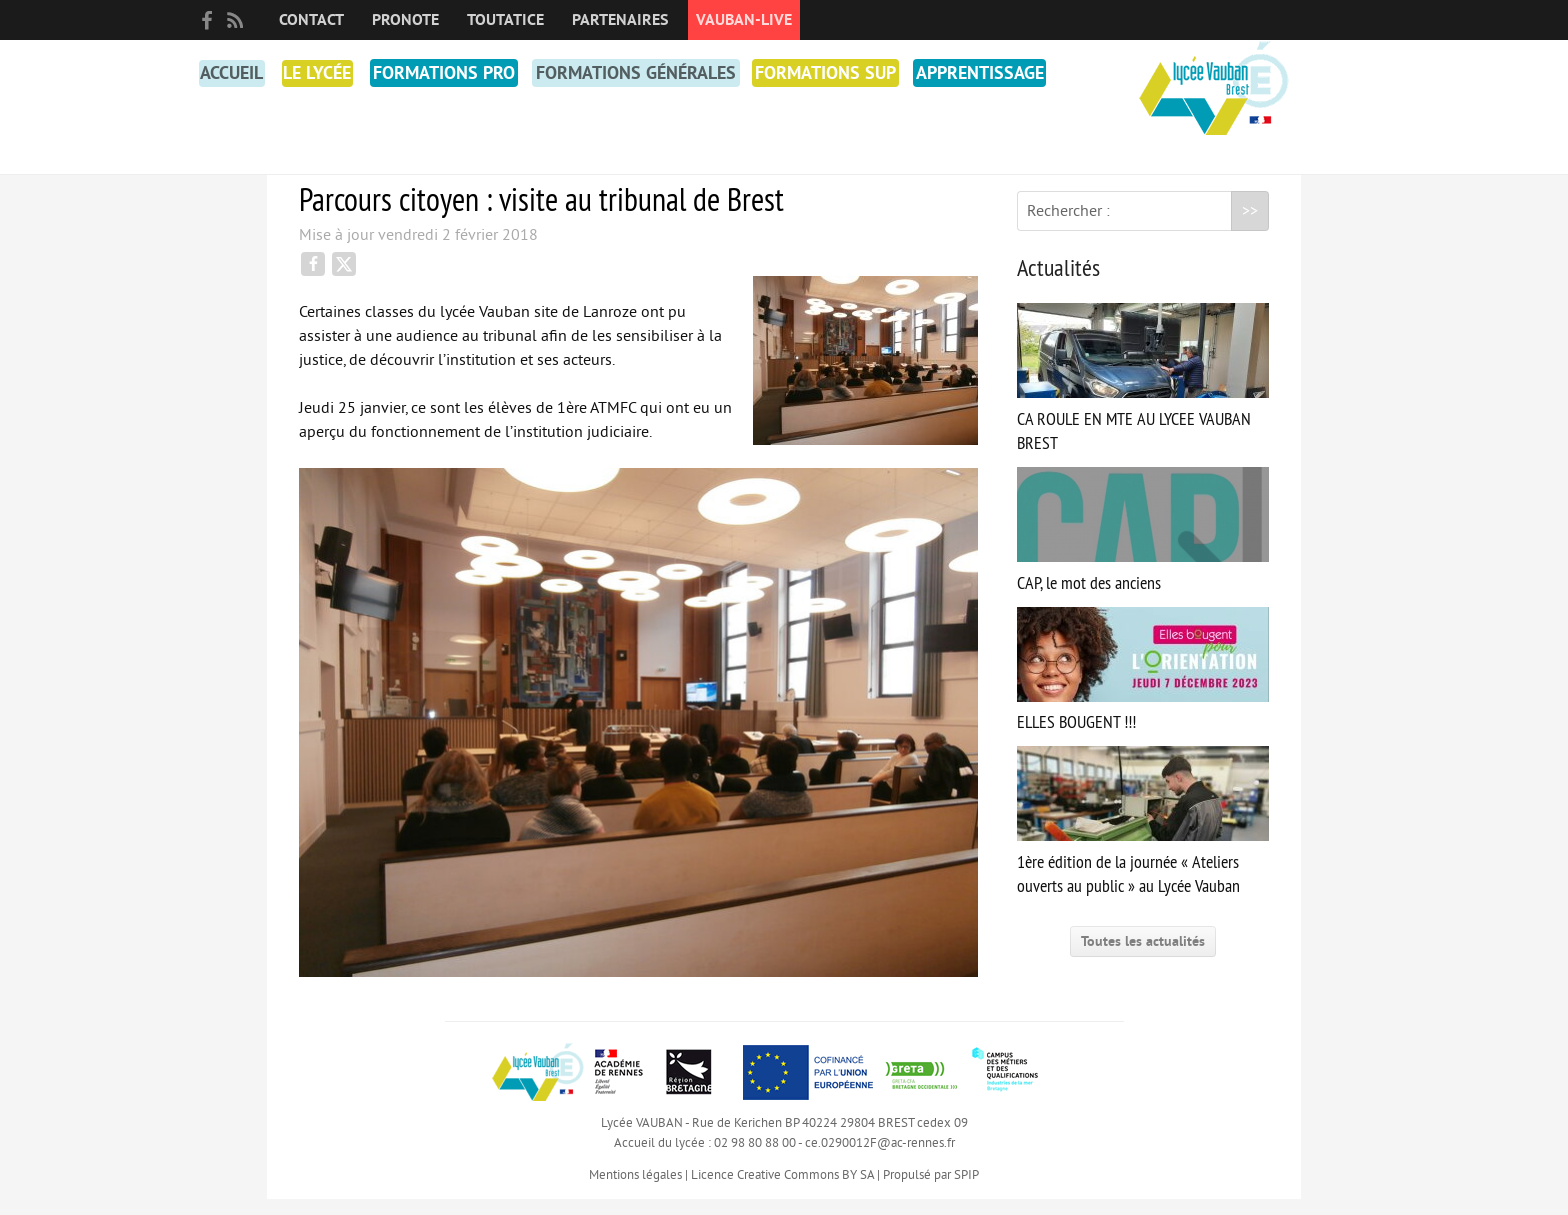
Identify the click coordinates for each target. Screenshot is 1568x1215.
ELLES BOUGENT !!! (1143, 686)
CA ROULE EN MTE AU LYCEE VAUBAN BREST (1143, 394)
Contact (311, 20)
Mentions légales (635, 1191)
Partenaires (620, 20)
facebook (207, 20)
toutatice (505, 20)
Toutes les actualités (1143, 957)
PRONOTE (405, 20)
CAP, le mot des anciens (1143, 546)
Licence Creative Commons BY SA (782, 1191)
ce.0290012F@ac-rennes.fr (880, 1159)
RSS (235, 20)
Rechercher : (1068, 227)
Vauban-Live (744, 20)
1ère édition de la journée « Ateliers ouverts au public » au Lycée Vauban (1143, 837)
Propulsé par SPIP (931, 1191)
